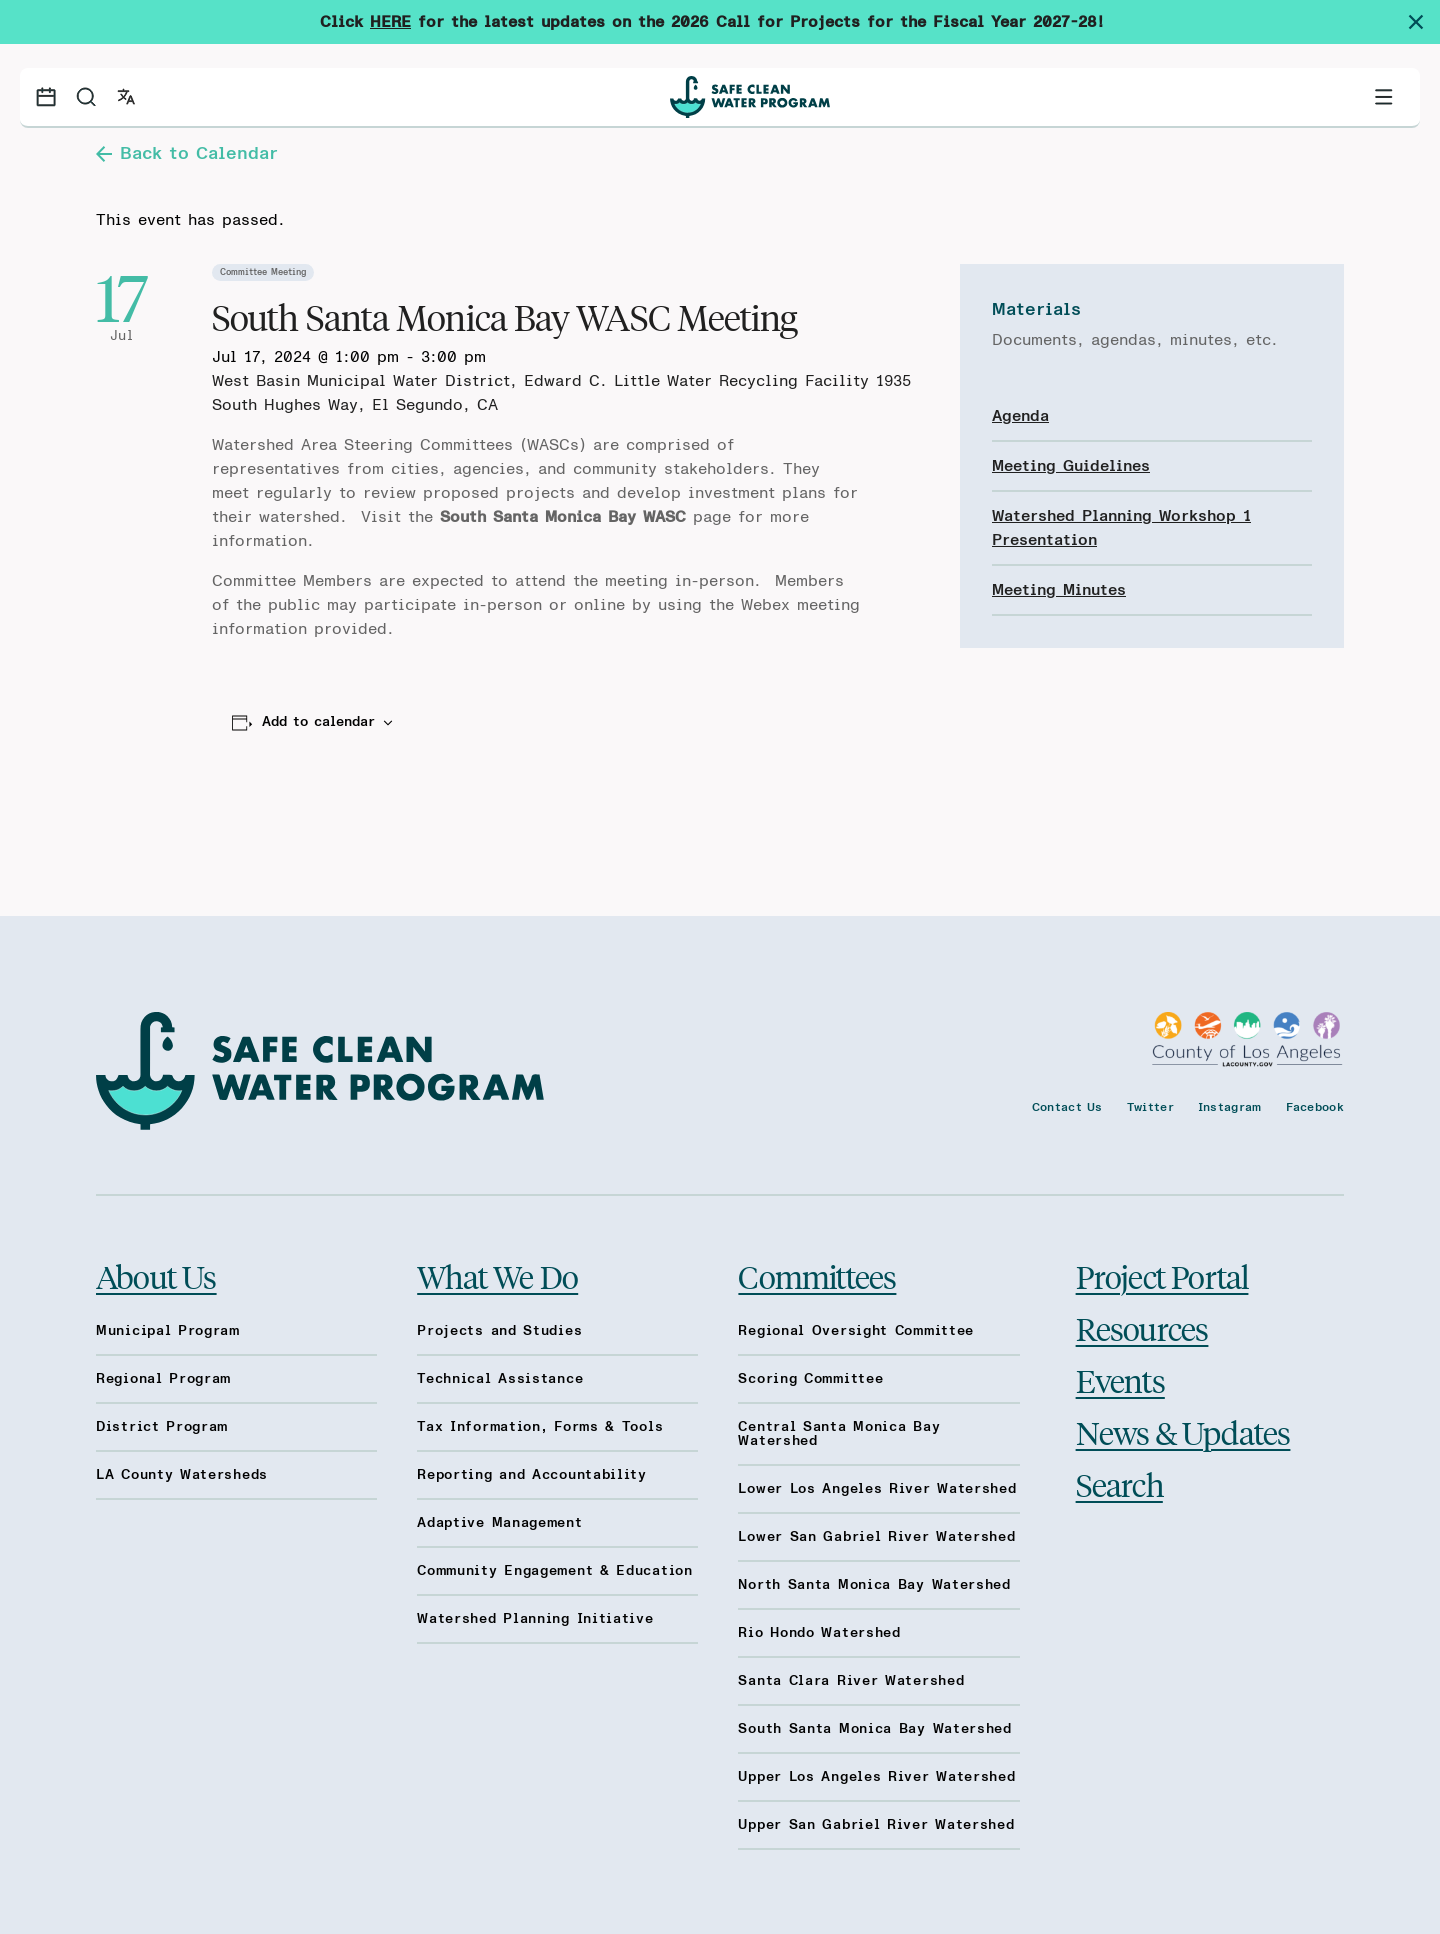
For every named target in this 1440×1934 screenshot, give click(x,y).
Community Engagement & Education (554, 1571)
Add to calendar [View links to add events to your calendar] (318, 722)
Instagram (1230, 1107)
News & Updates (1183, 1432)
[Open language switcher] (126, 97)
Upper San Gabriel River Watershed (876, 1825)
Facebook (1315, 1107)
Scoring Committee (810, 1379)
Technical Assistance (500, 1379)
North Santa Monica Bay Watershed (874, 1585)
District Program (162, 1427)
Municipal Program (168, 1331)
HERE (390, 22)
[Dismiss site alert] (1424, 22)
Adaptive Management (499, 1523)
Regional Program (163, 1379)
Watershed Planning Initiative (535, 1619)
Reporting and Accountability (532, 1475)
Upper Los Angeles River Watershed (876, 1777)
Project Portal (1162, 1276)
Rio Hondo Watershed (819, 1633)
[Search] (86, 97)
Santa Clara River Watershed (851, 1681)
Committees (817, 1276)
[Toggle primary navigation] (1384, 97)
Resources (1142, 1328)
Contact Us (1067, 1107)
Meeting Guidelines (1071, 466)
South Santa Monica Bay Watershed (874, 1729)
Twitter (1150, 1107)
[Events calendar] (46, 97)
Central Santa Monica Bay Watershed (839, 1434)
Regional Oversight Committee (856, 1331)
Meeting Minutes (1059, 590)
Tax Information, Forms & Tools (540, 1427)
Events (1120, 1380)
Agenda (1020, 416)
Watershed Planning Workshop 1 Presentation (1121, 528)
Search (1119, 1484)
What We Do (497, 1276)
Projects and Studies (499, 1331)
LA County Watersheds (182, 1475)
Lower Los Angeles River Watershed (877, 1489)
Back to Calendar (187, 154)
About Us (156, 1276)
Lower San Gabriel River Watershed (876, 1537)
